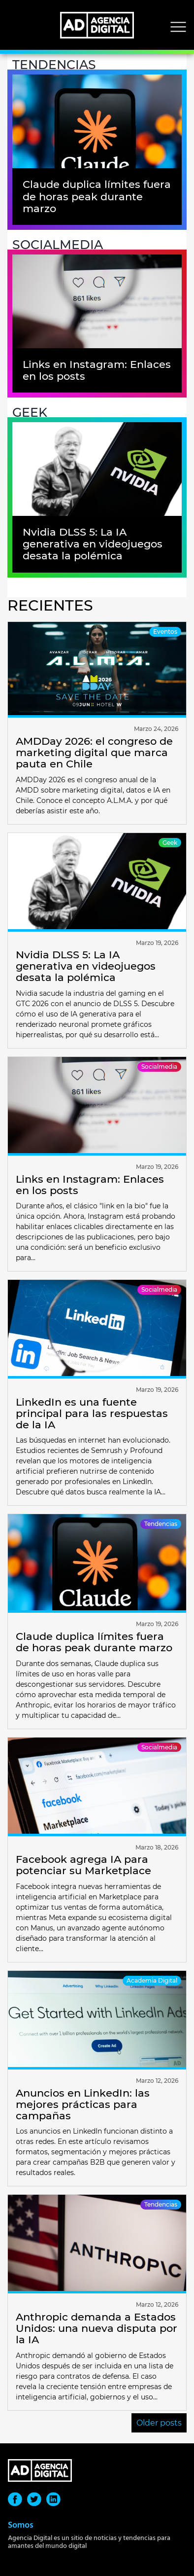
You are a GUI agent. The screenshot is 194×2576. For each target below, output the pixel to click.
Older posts (159, 2423)
